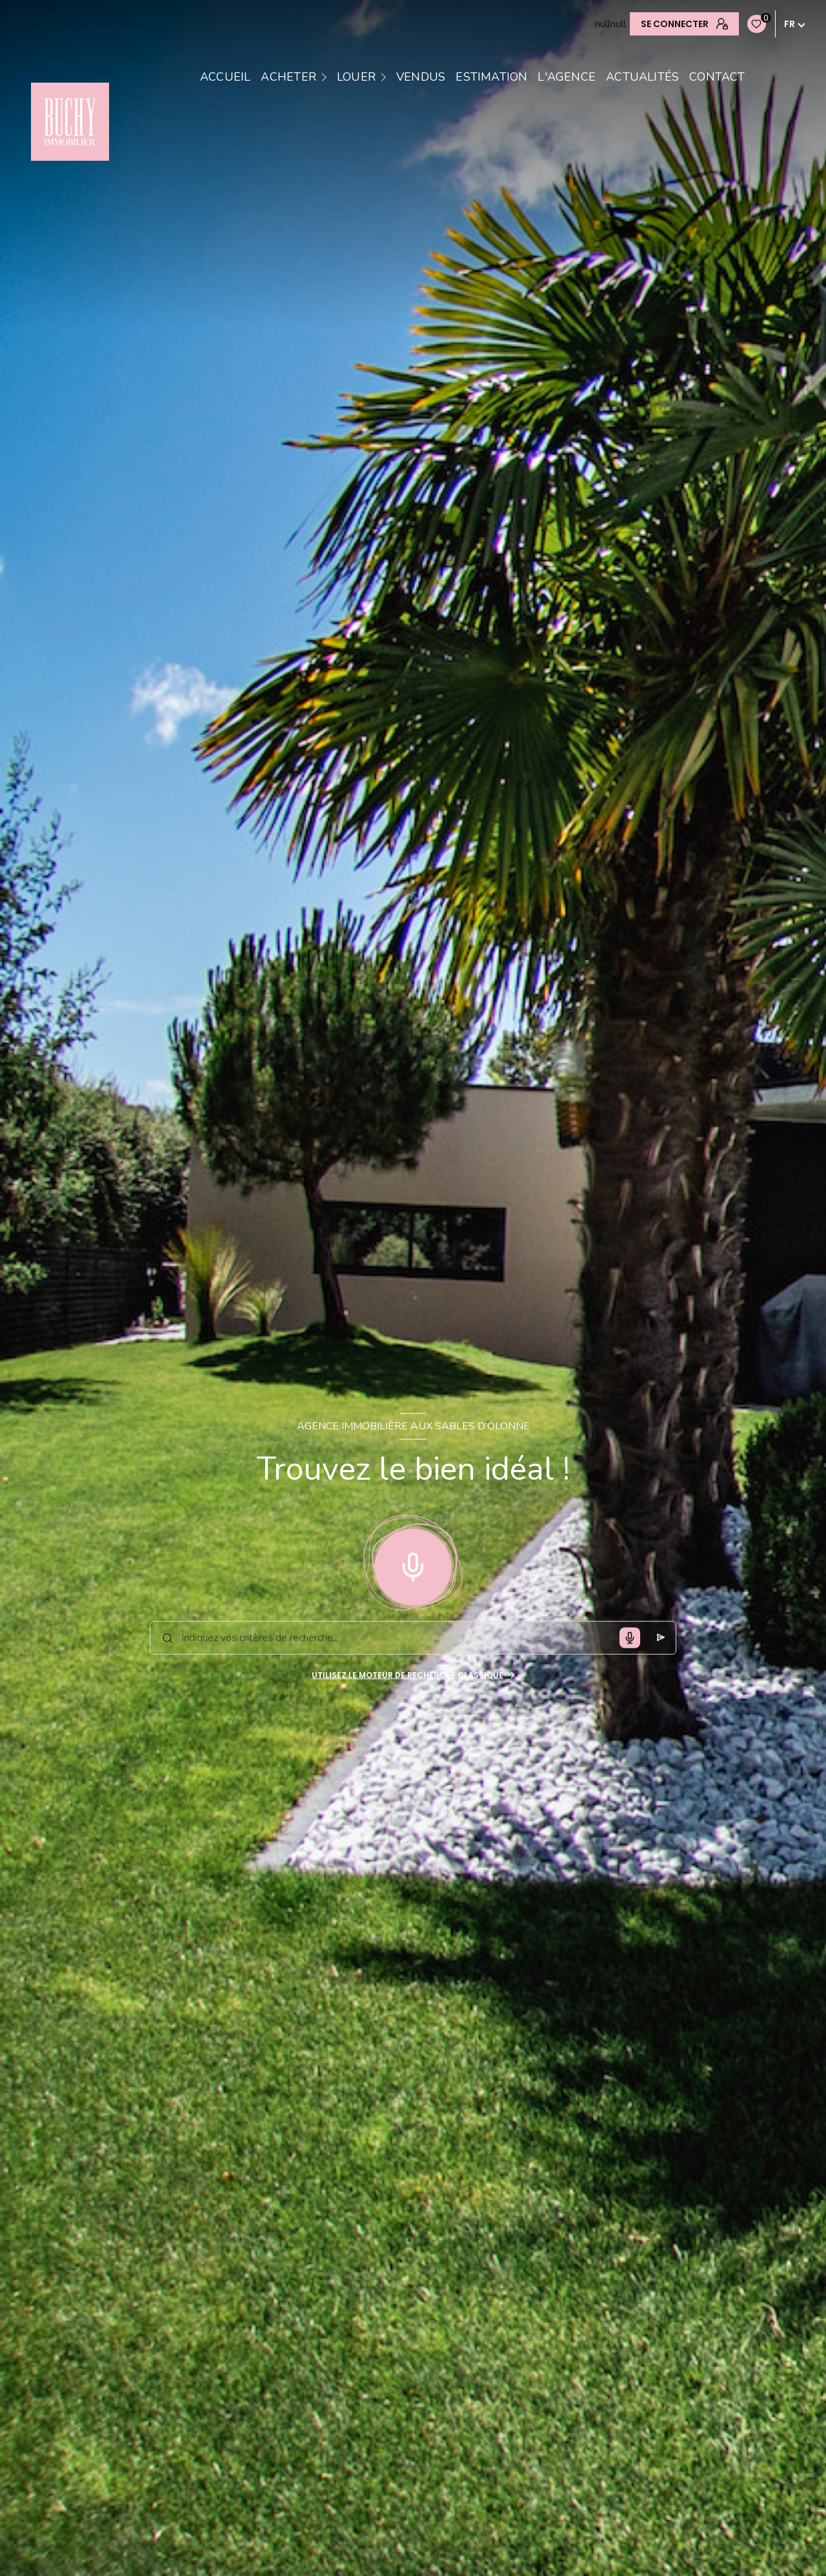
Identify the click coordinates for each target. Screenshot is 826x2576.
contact (717, 77)
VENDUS (420, 77)
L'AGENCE (567, 77)
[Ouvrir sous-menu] (325, 76)
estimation (491, 77)
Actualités (642, 77)
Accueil (225, 77)
